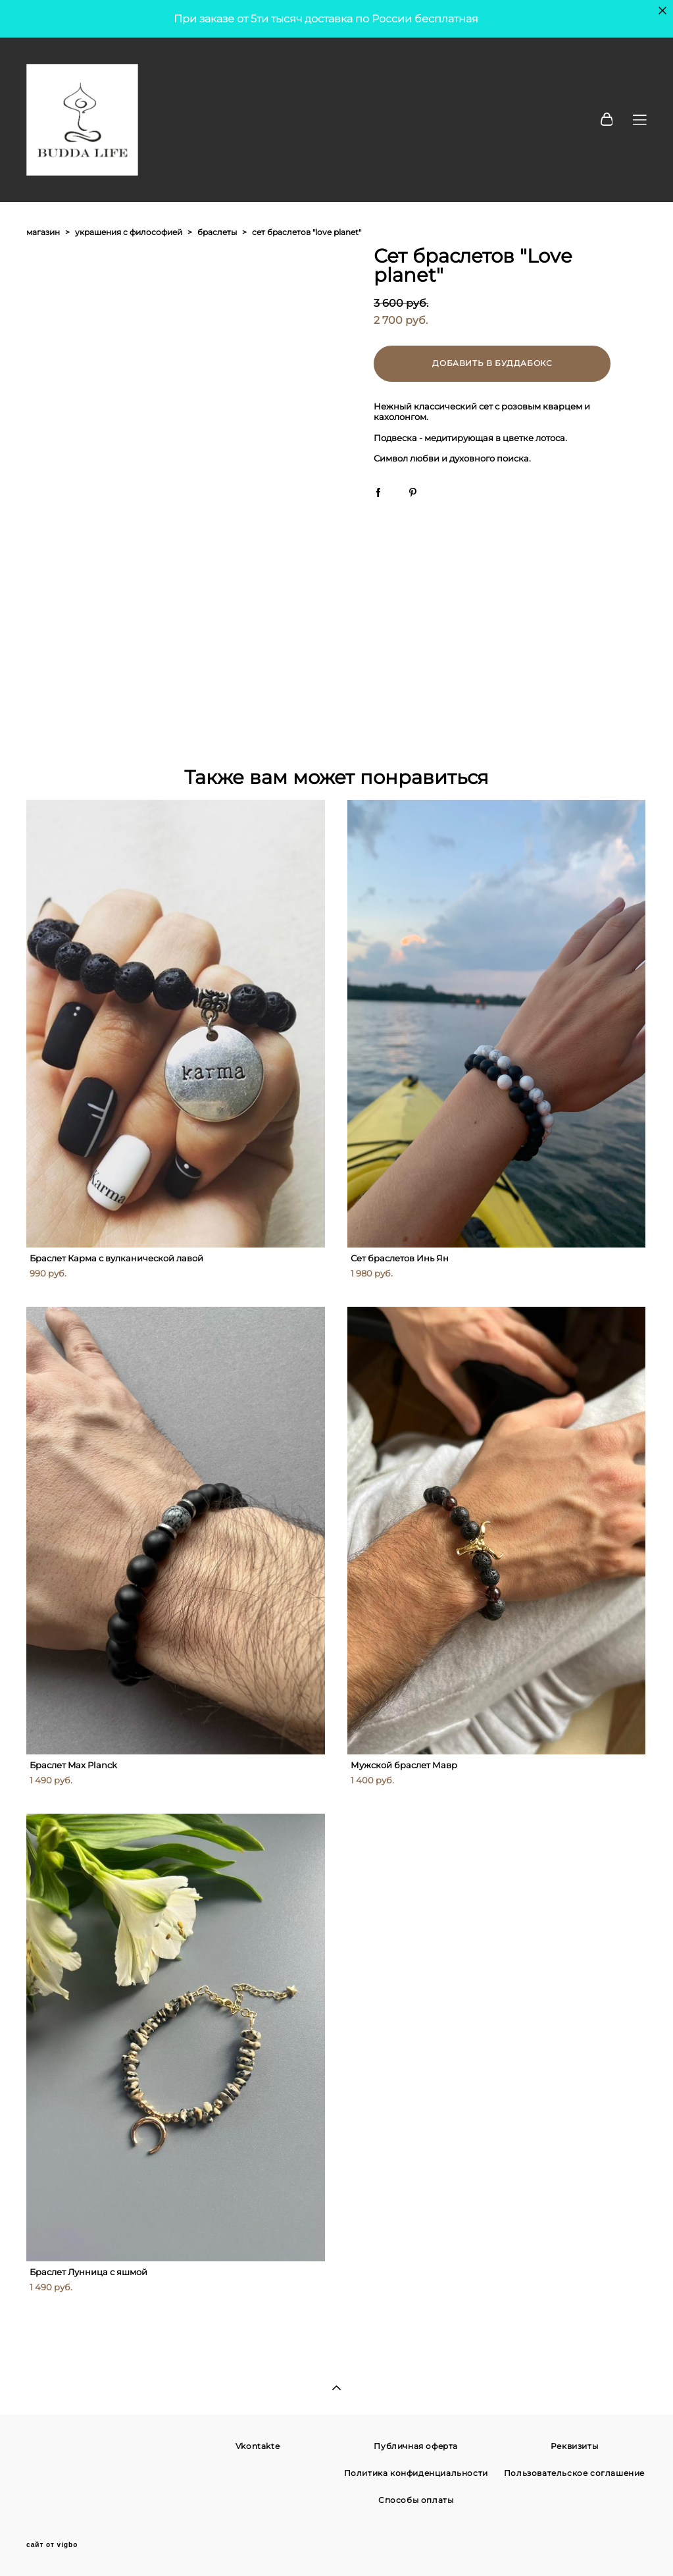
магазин (43, 232)
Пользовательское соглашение (574, 2473)
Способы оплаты (415, 2500)
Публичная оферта (416, 2446)
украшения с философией (128, 232)
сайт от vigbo (52, 2545)
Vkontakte (258, 2446)
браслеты (217, 232)
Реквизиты (574, 2446)
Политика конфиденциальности (416, 2473)
